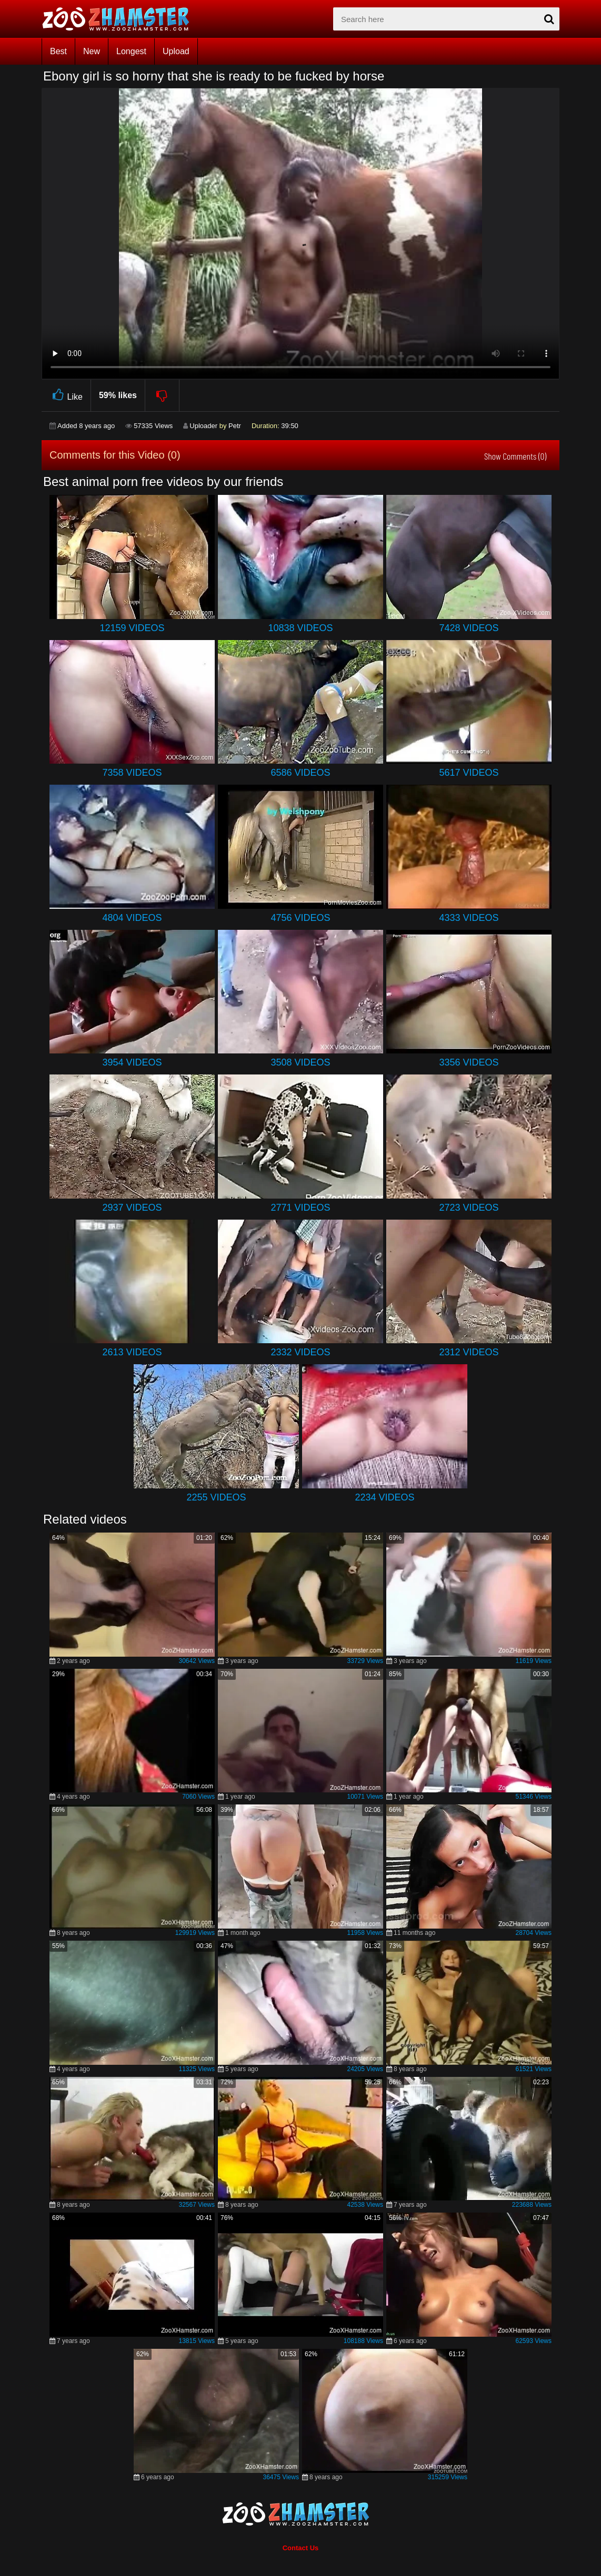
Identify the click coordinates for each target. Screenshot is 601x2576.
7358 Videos (132, 772)
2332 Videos (300, 1352)
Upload (176, 51)
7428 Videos (468, 628)
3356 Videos (468, 1062)
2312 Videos (468, 1352)
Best (58, 51)
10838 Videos (300, 628)
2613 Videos (132, 1352)
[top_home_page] (120, 19)
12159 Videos (131, 628)
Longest (131, 51)
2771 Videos (300, 1207)
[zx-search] (446, 19)
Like (66, 395)
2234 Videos (384, 1497)
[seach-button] (548, 19)
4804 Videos (132, 917)
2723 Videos (468, 1207)
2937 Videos (132, 1207)
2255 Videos (216, 1497)
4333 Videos (468, 917)
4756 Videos (300, 917)
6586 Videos (300, 772)
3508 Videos (300, 1062)
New (91, 51)
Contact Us (301, 2548)
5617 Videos (468, 772)
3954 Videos (132, 1062)
